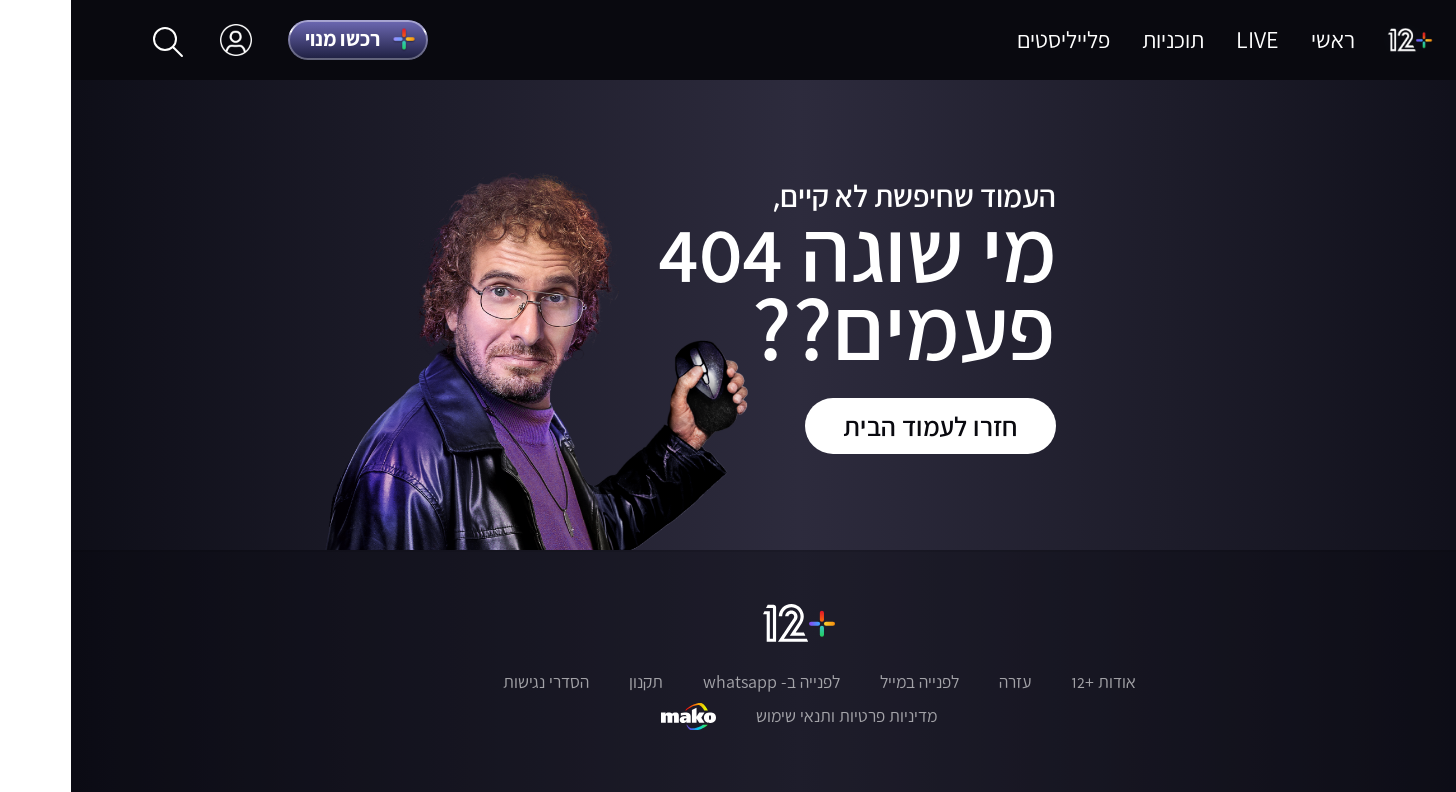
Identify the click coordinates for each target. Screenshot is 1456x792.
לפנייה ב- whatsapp (700, 682)
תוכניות (1102, 39)
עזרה (944, 682)
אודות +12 (1032, 682)
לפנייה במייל (848, 682)
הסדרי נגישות (475, 682)
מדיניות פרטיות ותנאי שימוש (775, 716)
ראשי (1262, 39)
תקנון (575, 682)
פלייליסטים (992, 39)
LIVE (1186, 39)
